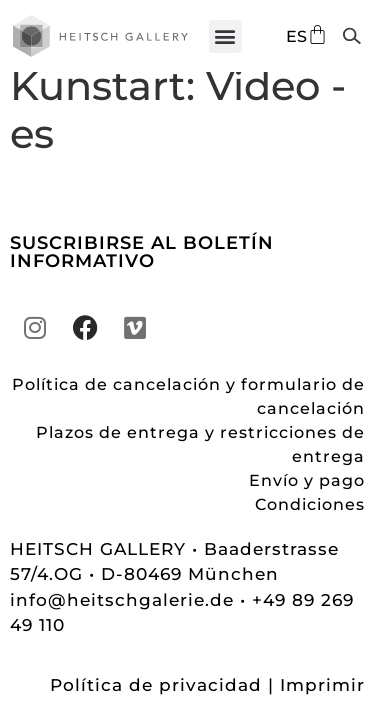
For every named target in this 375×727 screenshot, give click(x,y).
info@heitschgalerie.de (125, 618)
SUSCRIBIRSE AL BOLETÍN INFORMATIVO (142, 270)
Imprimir (322, 703)
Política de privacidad (156, 703)
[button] (225, 36)
